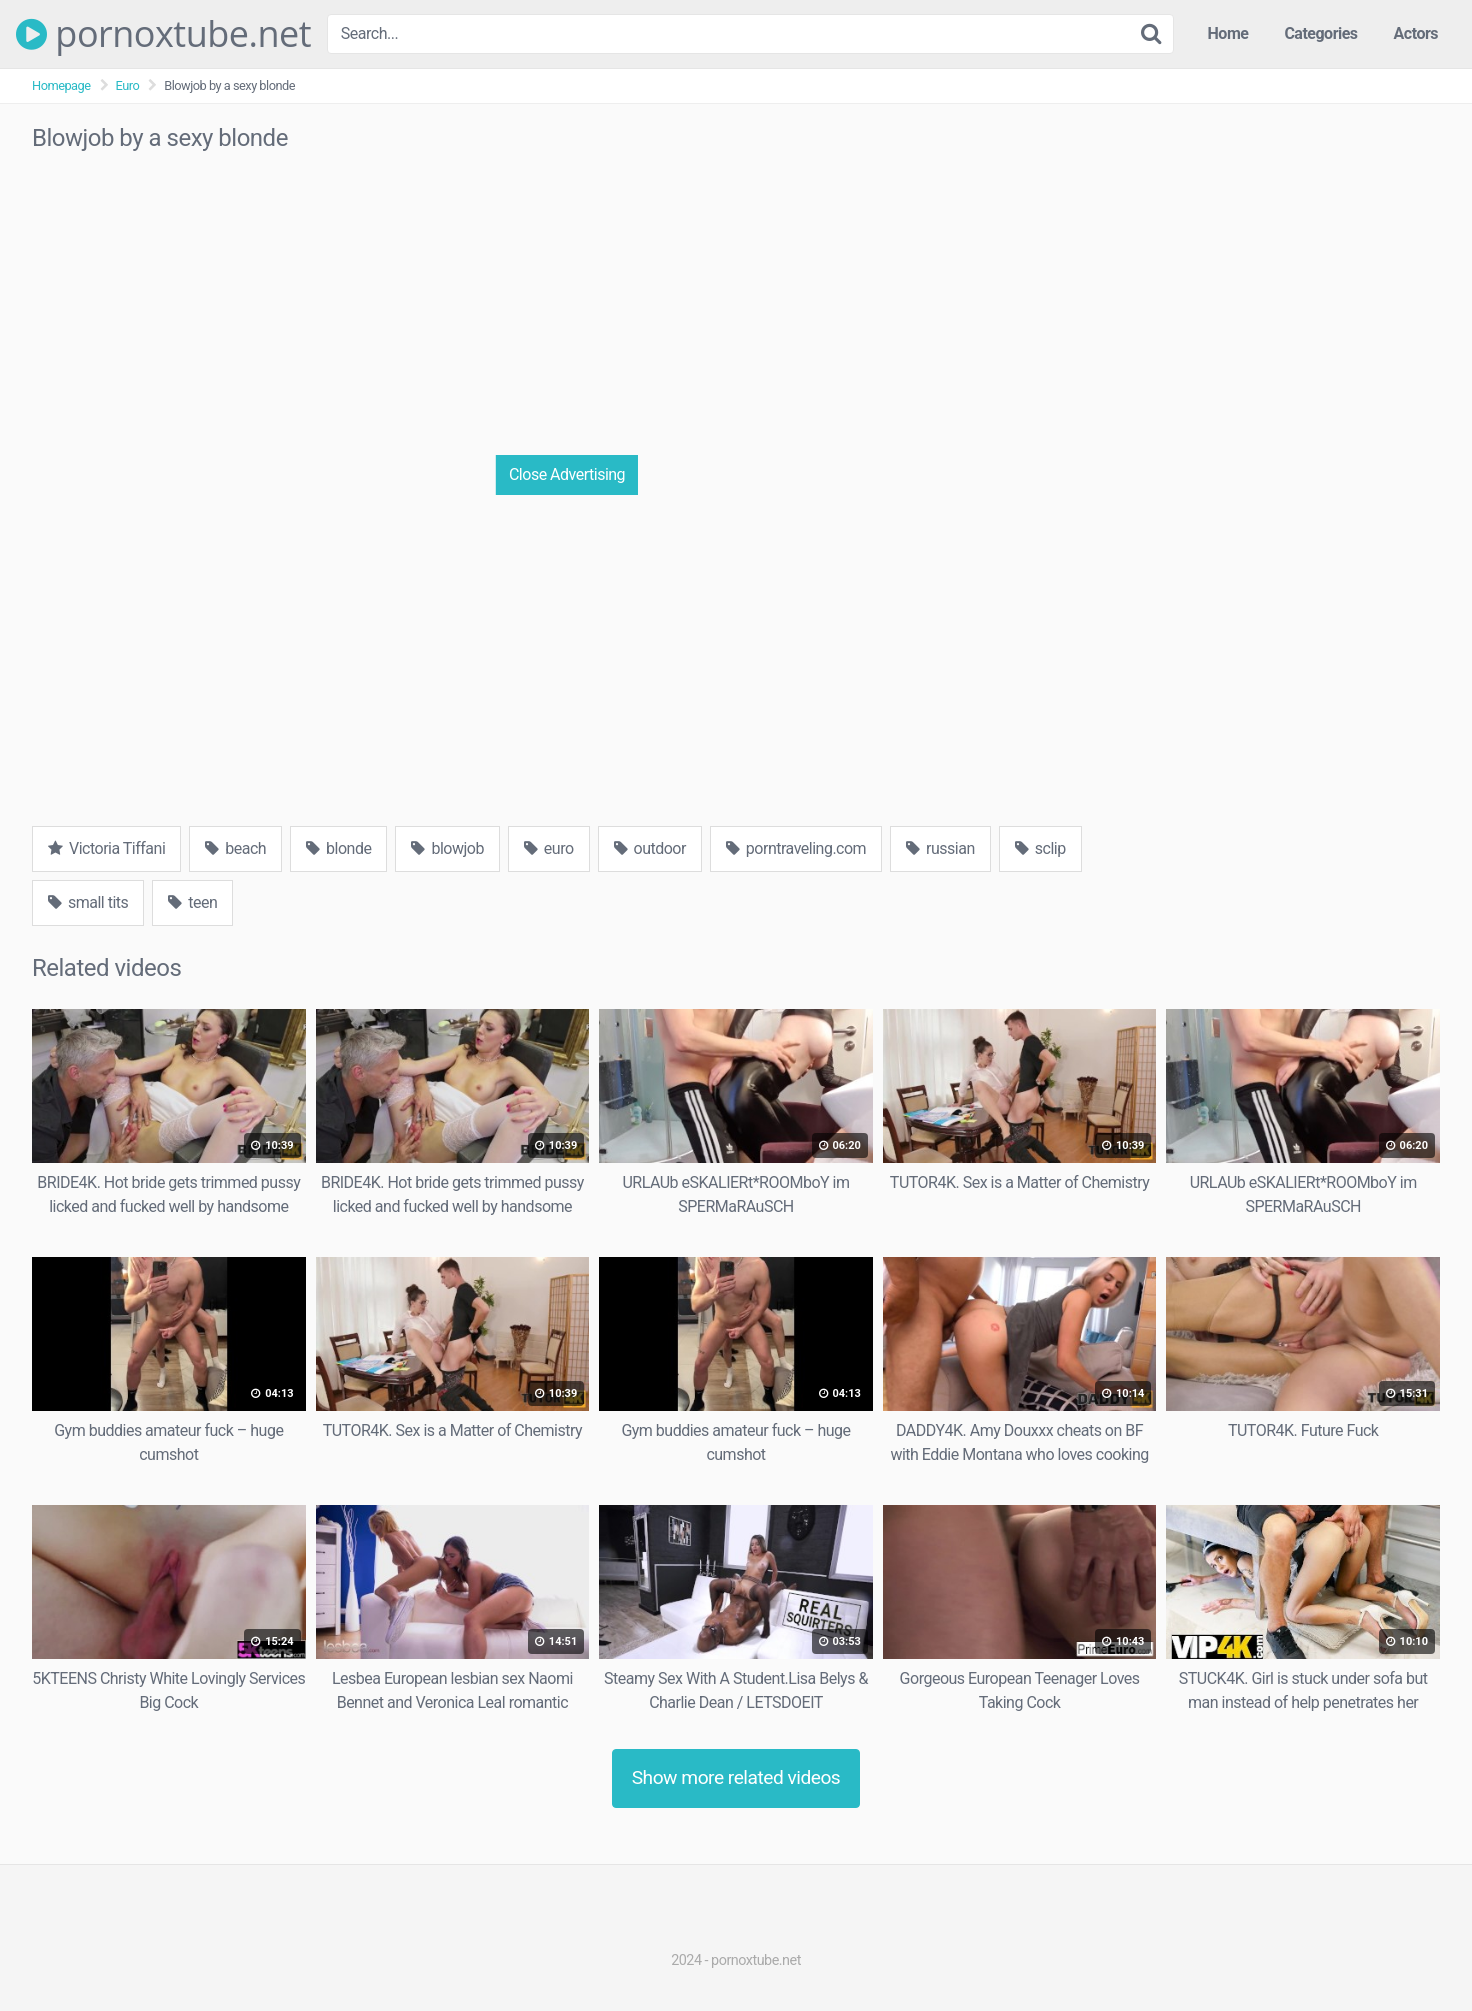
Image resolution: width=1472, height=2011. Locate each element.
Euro (128, 85)
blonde (338, 848)
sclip (1040, 848)
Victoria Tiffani (106, 848)
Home (1228, 33)
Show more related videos (736, 1777)
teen (192, 902)
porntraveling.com (796, 848)
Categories (1320, 33)
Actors (1416, 33)
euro (549, 848)
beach (235, 848)
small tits (88, 902)
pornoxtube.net (163, 34)
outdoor (650, 848)
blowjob (447, 848)
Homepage (61, 85)
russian (940, 848)
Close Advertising (567, 474)
